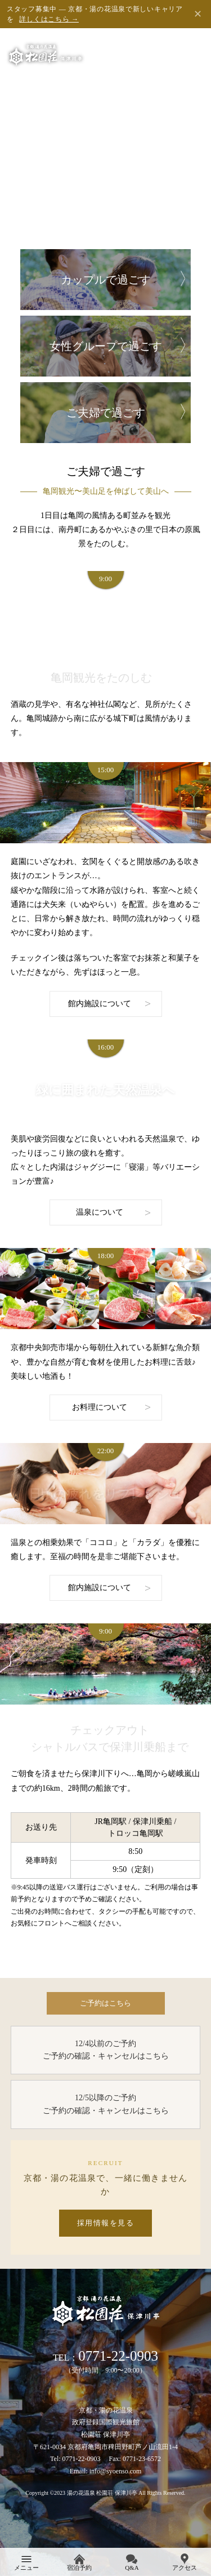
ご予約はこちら (105, 2003)
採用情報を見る (105, 2223)
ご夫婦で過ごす (105, 412)
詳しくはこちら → (48, 19)
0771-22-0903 (118, 2355)
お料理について (99, 1407)
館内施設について (99, 1003)
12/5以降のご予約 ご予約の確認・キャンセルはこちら (106, 2103)
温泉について (99, 1212)
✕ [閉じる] (198, 14)
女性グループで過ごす (106, 346)
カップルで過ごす (106, 279)
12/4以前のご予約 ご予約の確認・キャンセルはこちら (106, 2049)
